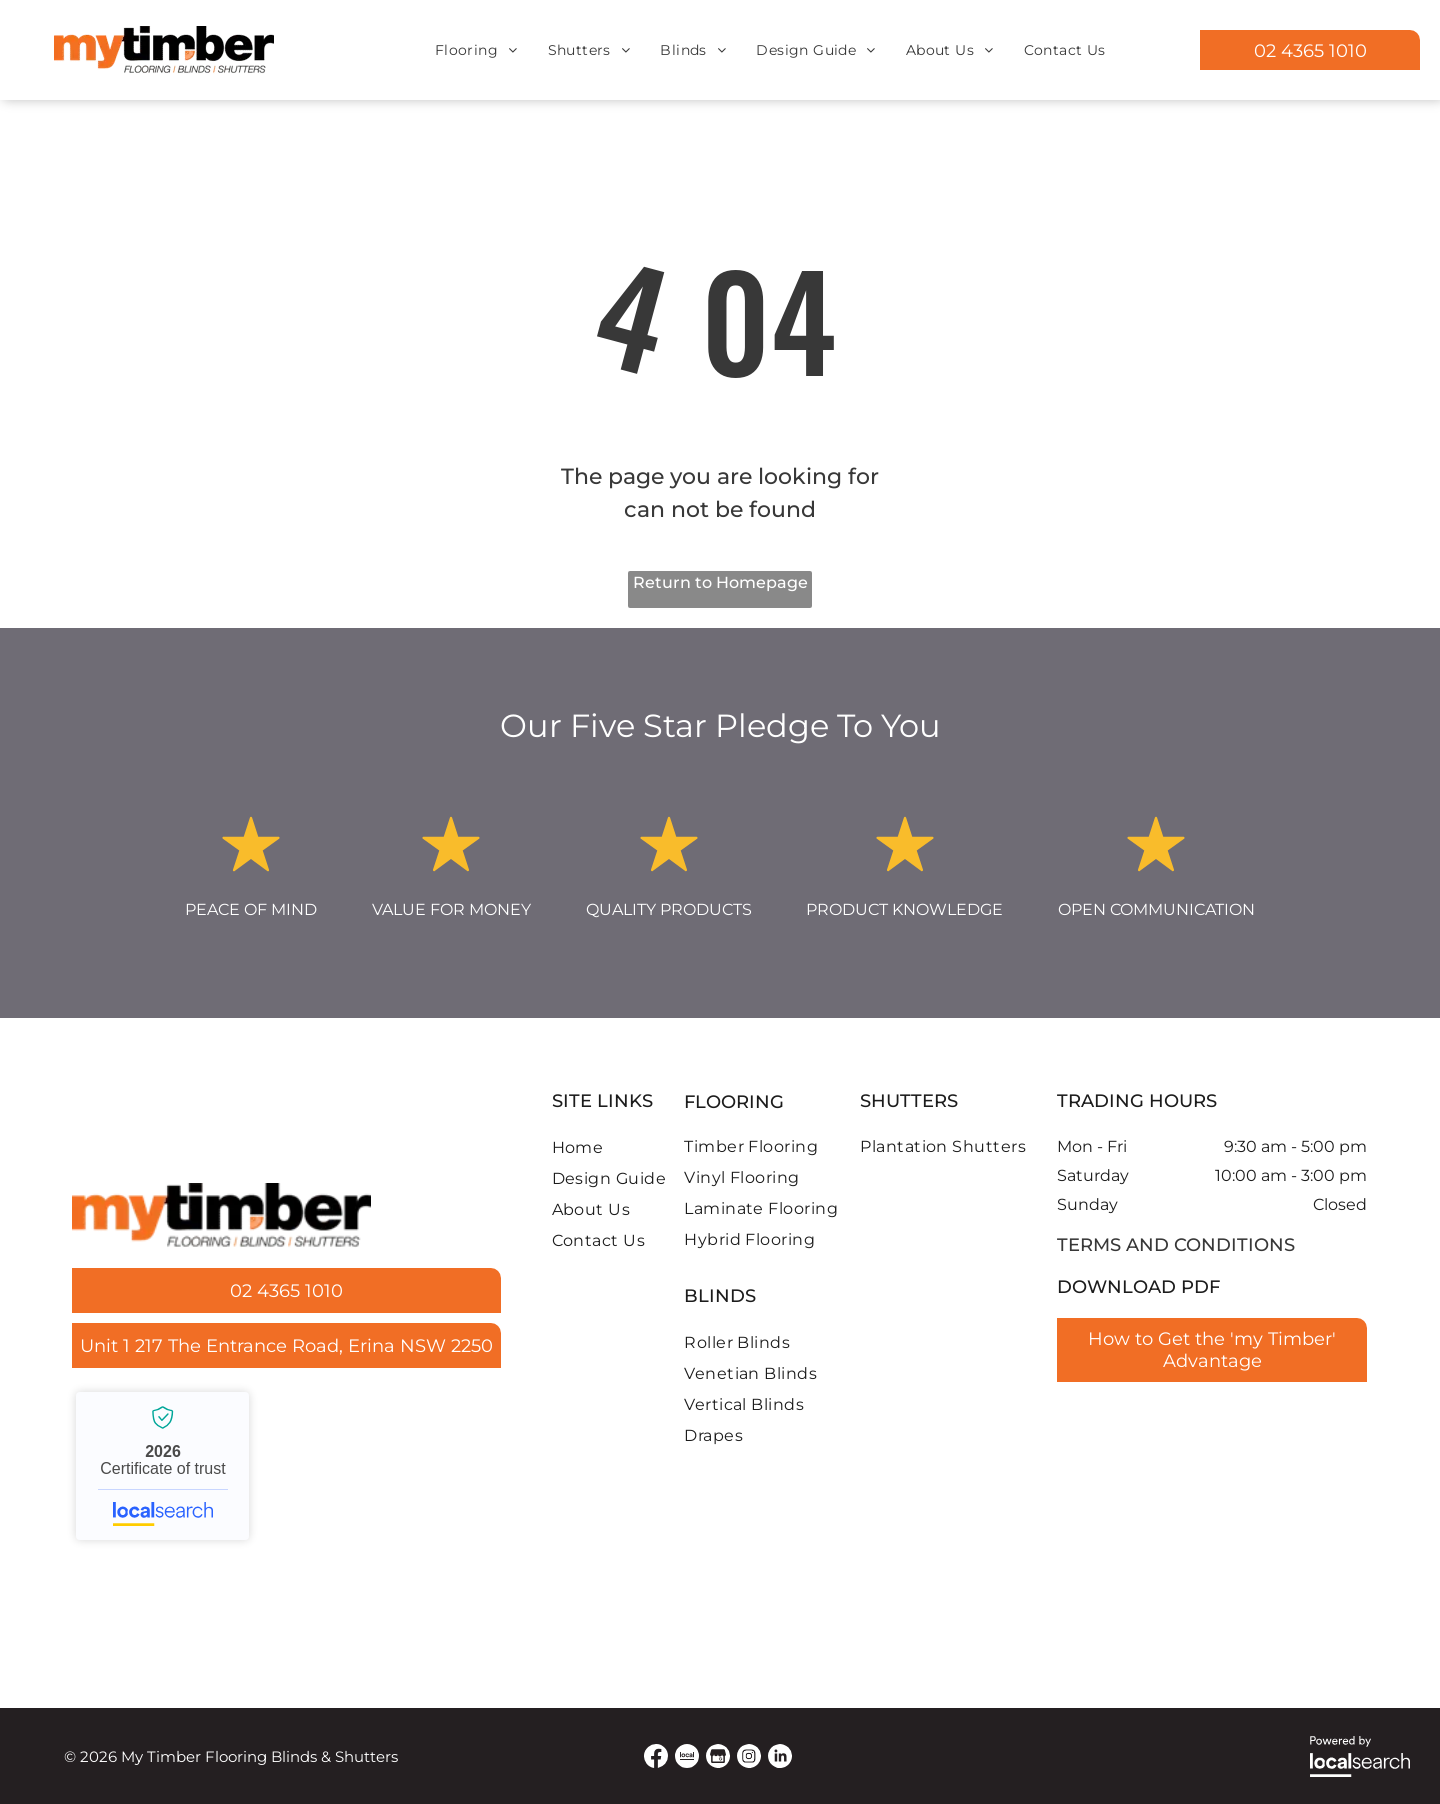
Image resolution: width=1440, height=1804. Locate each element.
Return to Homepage (720, 582)
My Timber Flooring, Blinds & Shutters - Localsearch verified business (162, 1466)
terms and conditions (1176, 1245)
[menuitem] (476, 50)
